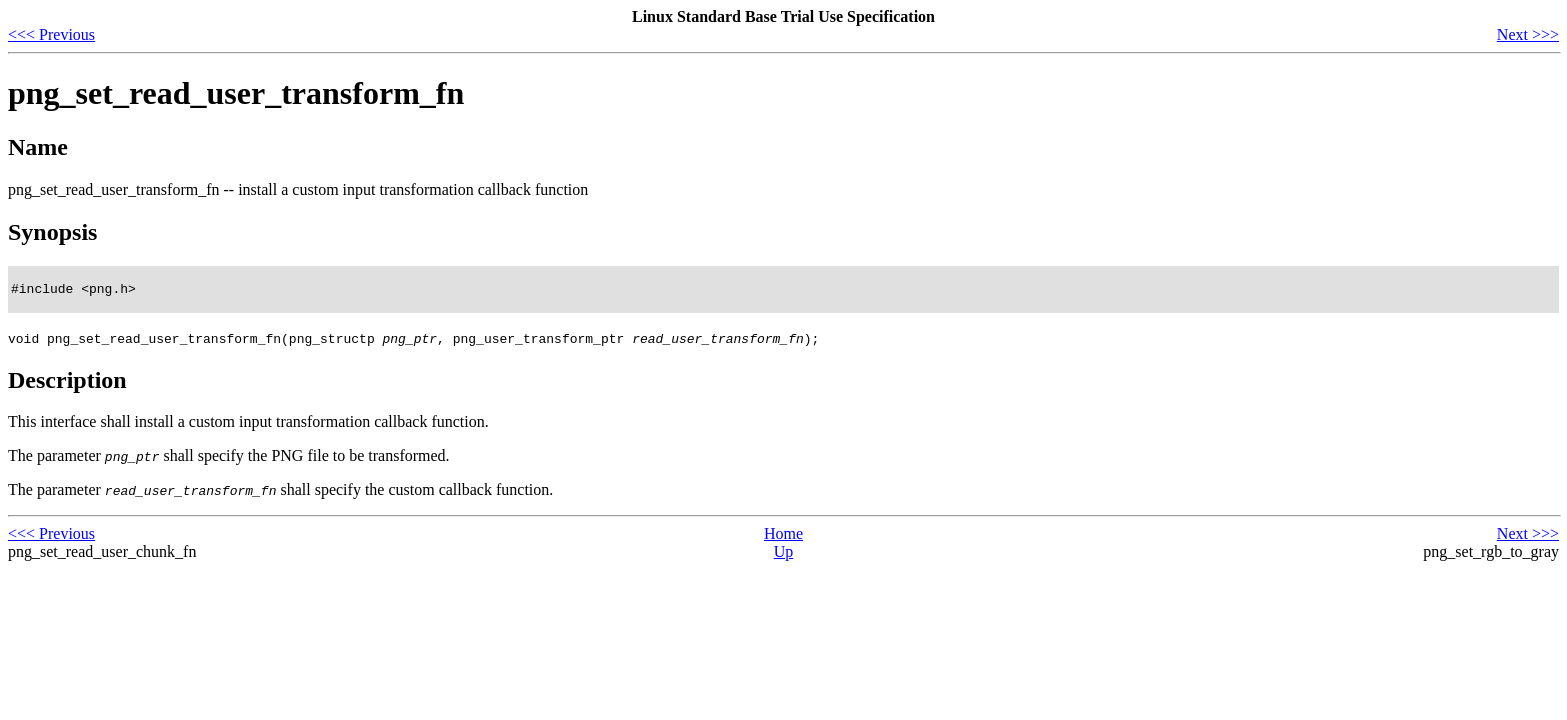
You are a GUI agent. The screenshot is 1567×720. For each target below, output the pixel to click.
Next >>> (1528, 34)
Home (783, 536)
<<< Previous (51, 34)
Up (784, 554)
